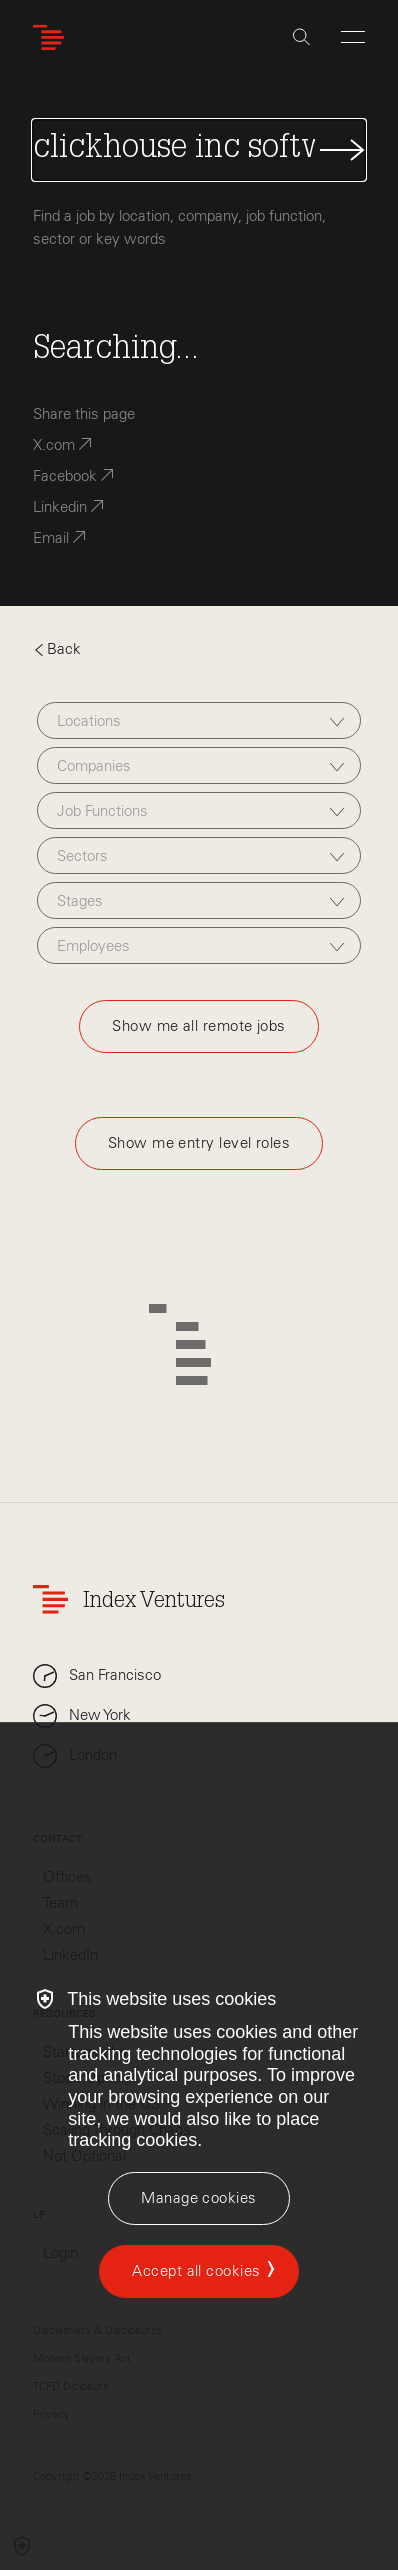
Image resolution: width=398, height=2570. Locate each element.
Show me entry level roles (199, 1143)
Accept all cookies (196, 2271)
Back (57, 649)
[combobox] (199, 720)
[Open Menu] (353, 37)
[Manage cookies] (198, 2198)
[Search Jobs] (199, 150)
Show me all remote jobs (198, 1026)
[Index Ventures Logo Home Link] (53, 37)
